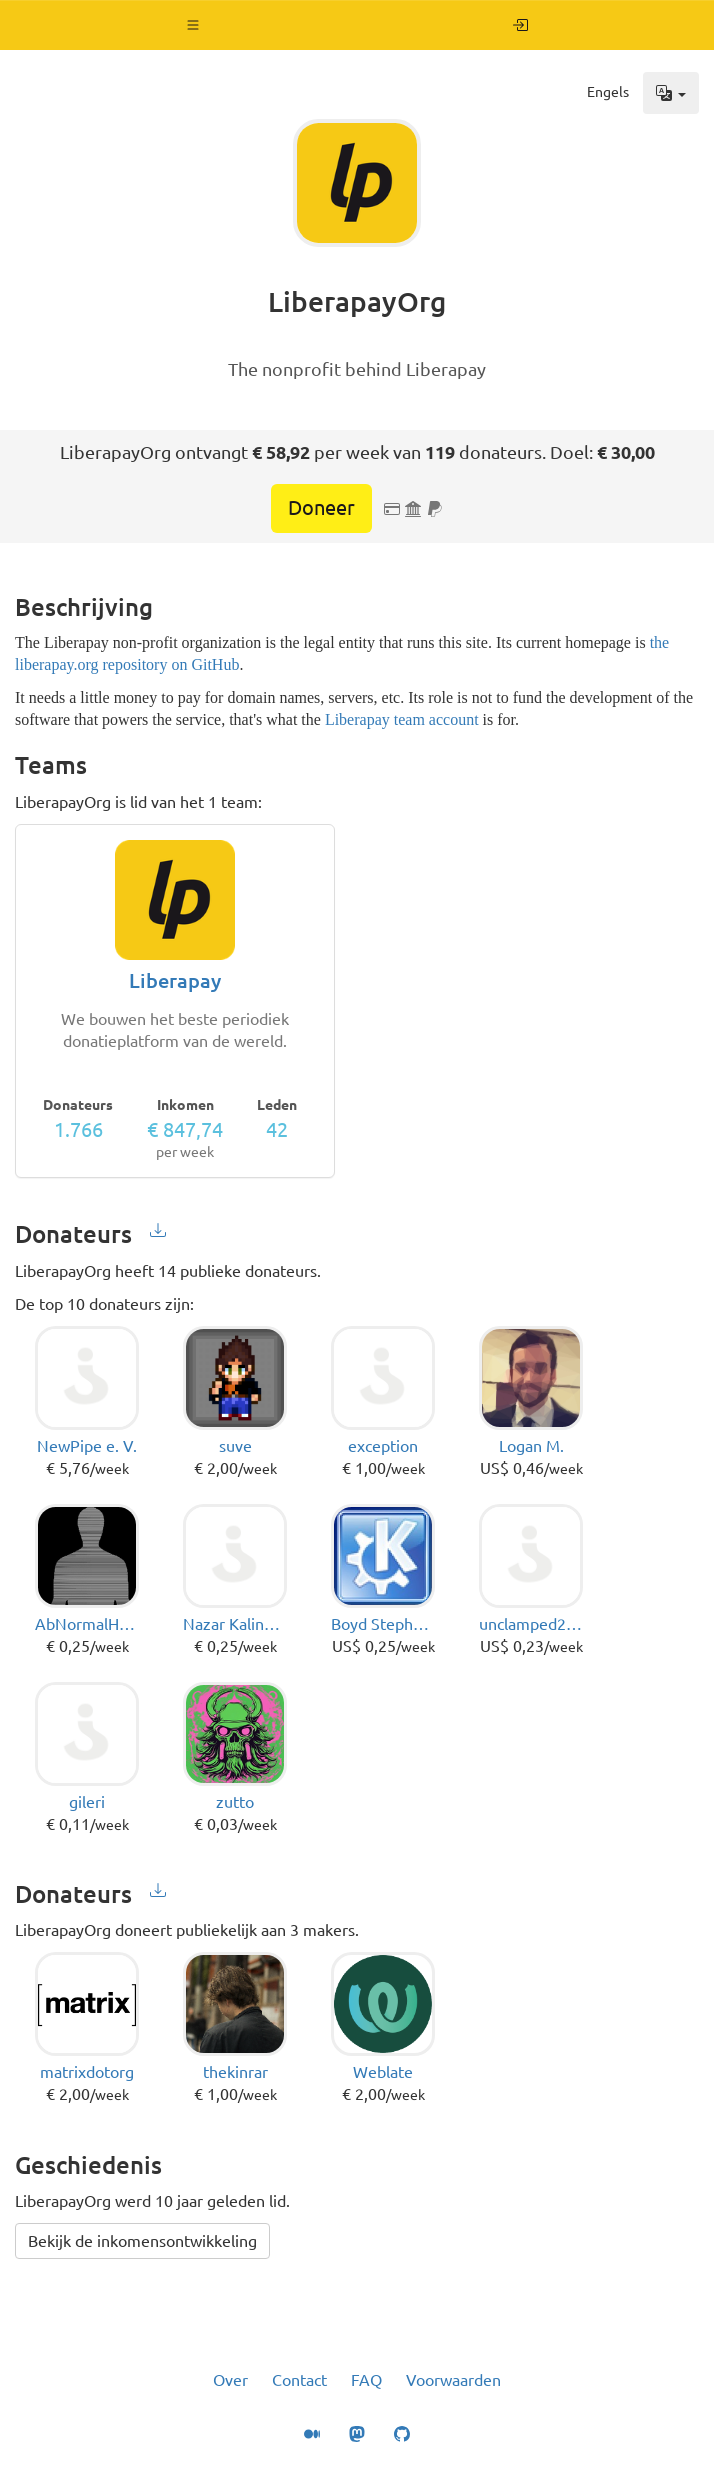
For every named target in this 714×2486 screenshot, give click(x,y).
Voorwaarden (453, 2380)
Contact (299, 2380)
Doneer (321, 507)
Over (230, 2380)
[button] (193, 25)
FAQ (366, 2380)
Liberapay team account (402, 719)
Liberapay (175, 980)
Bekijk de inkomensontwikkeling (142, 2241)
